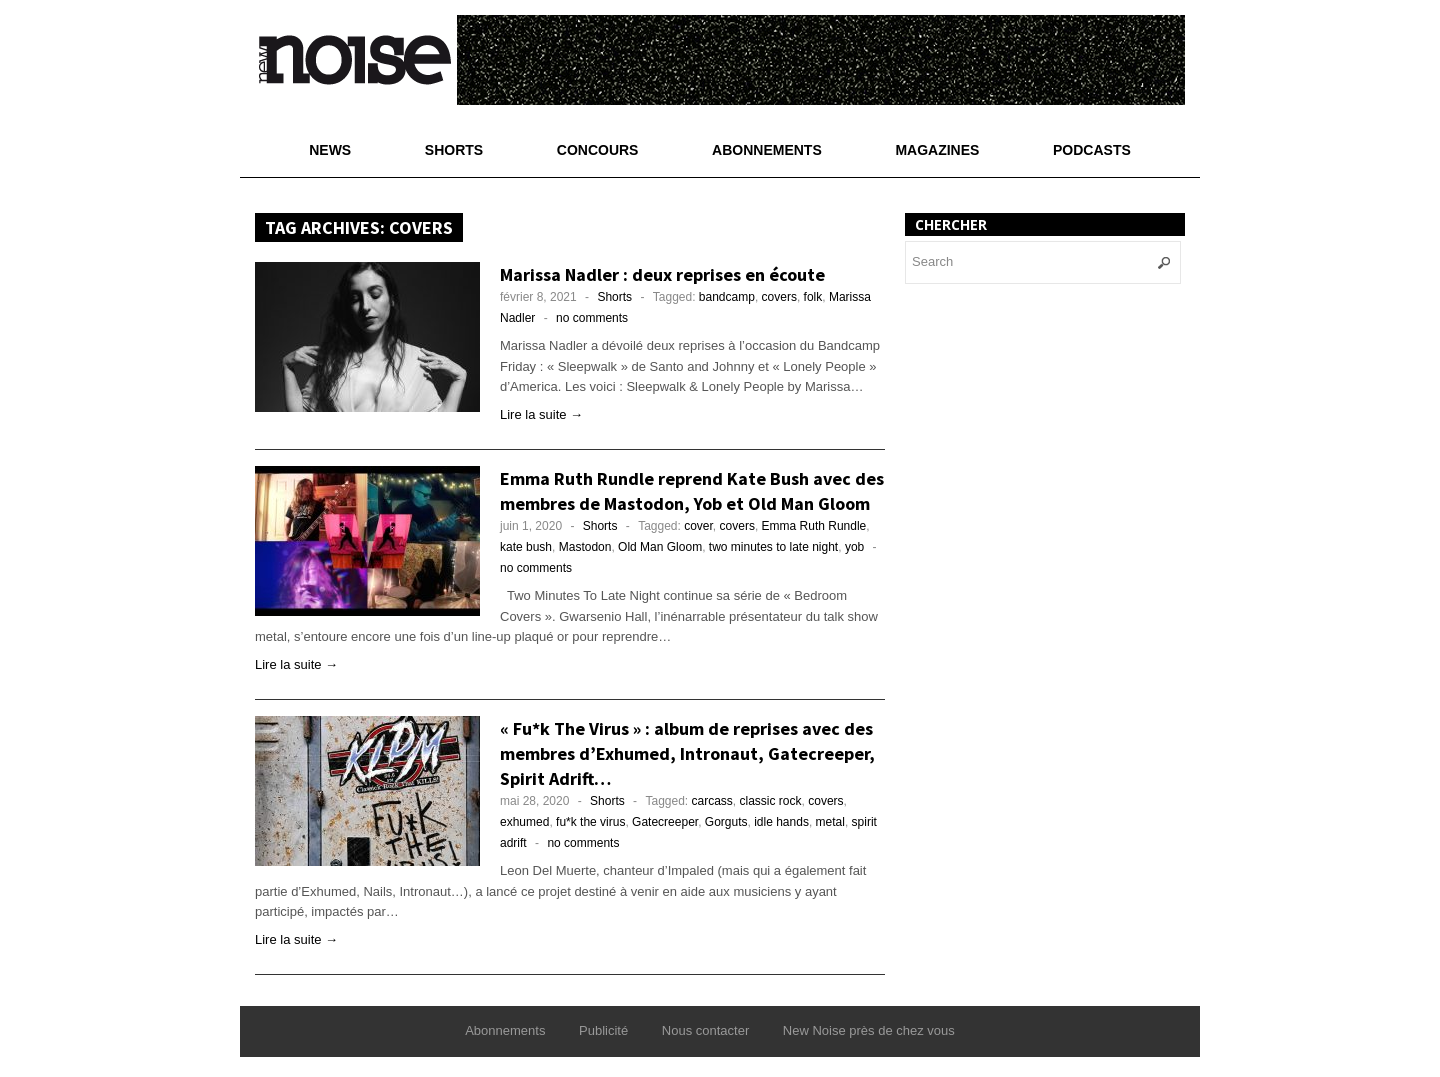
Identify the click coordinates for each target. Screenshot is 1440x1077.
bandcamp (727, 297)
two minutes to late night (773, 547)
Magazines (937, 150)
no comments (592, 318)
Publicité (603, 1030)
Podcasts (1092, 150)
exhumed (524, 822)
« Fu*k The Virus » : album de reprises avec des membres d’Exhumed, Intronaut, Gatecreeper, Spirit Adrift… (687, 753)
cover (698, 526)
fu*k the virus (590, 822)
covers (779, 297)
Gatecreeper (665, 822)
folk (813, 297)
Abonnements (767, 150)
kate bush (526, 547)
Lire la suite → (541, 414)
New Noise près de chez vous (869, 1030)
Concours (598, 150)
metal (830, 822)
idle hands (781, 822)
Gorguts (726, 822)
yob (854, 547)
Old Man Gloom (660, 547)
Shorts (454, 150)
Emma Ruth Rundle (814, 526)
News (330, 150)
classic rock (771, 801)
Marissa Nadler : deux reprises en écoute (662, 274)
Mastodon (585, 547)
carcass (712, 801)
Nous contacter (705, 1030)
